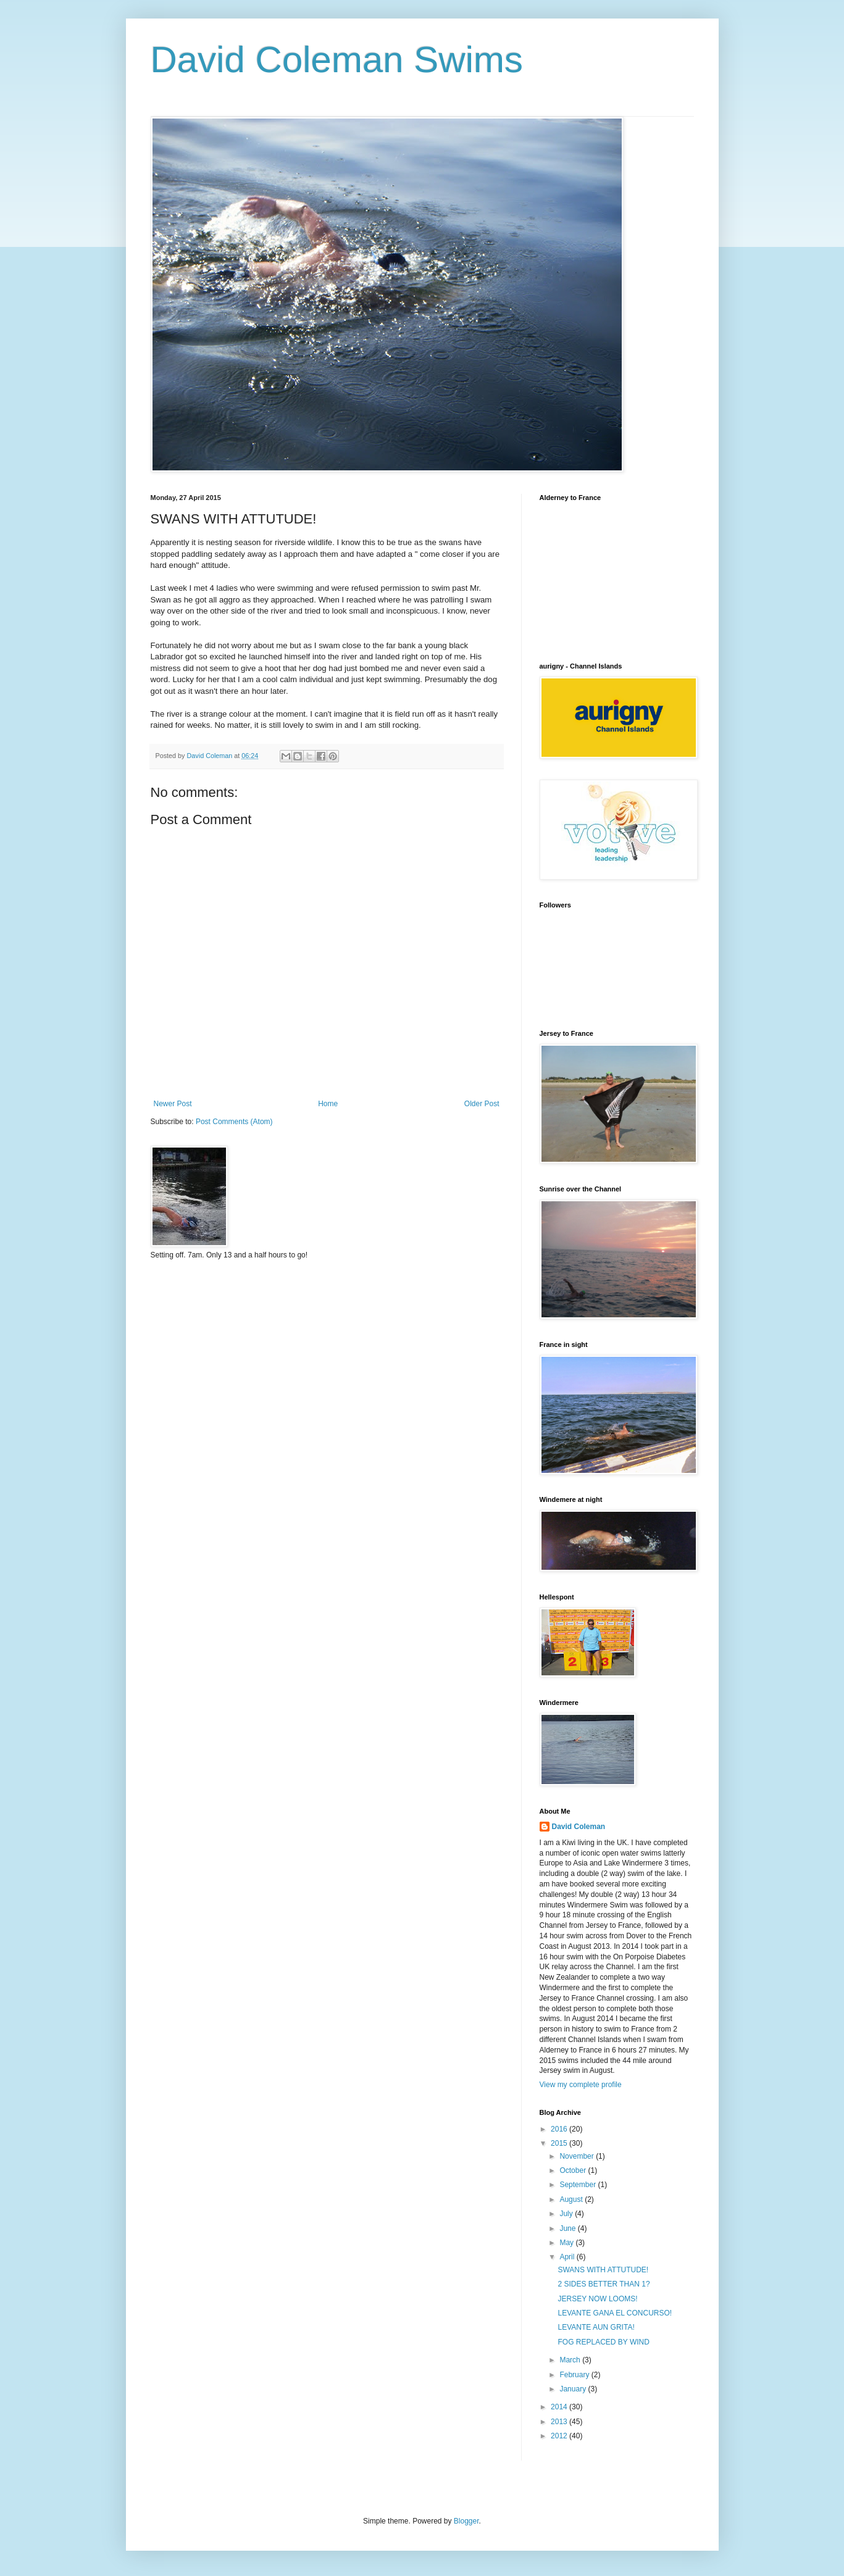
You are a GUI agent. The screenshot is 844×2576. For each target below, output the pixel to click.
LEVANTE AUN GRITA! (596, 2327)
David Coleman (579, 1826)
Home (328, 1103)
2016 (560, 2129)
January (573, 2389)
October (573, 2170)
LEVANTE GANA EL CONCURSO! (615, 2313)
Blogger (466, 2521)
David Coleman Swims (337, 59)
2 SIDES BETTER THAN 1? (604, 2284)
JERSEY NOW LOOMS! (597, 2299)
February (575, 2374)
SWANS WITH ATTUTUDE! (603, 2269)
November (577, 2156)
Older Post (481, 1103)
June (568, 2228)
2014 (560, 2407)
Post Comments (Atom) (234, 1121)
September (578, 2184)
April (567, 2257)
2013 (560, 2421)
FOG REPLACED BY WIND (603, 2342)
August (572, 2199)
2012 (560, 2436)
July (567, 2213)
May (567, 2242)
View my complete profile (581, 2084)
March (570, 2360)
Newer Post (173, 1103)
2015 (560, 2143)
